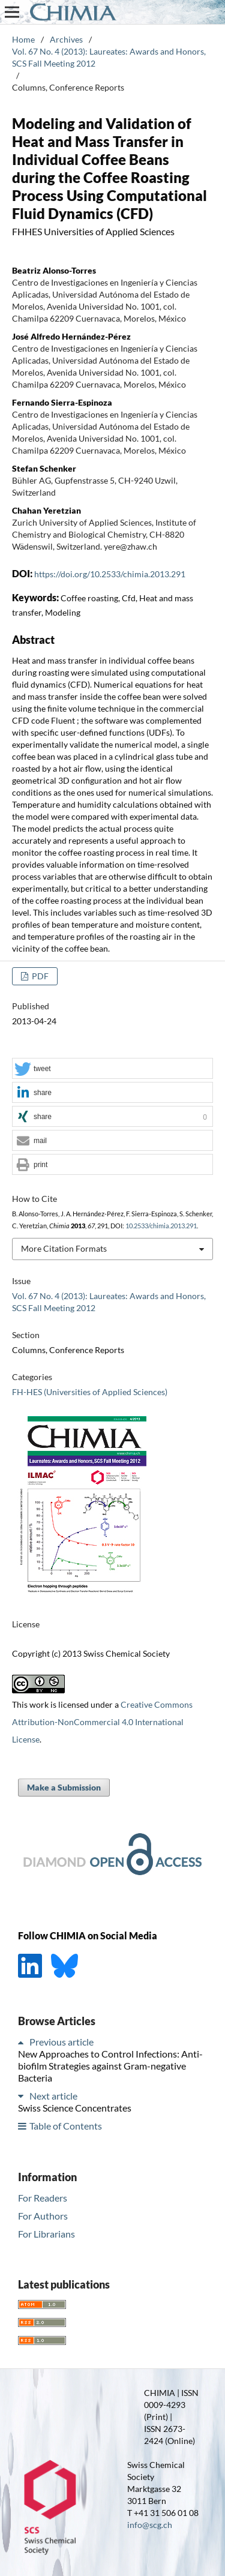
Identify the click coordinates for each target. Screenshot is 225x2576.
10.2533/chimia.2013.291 (161, 1225)
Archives (66, 39)
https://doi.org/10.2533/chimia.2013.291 (109, 574)
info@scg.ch (149, 2525)
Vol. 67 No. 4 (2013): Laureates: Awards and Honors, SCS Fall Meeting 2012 (109, 57)
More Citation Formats (64, 1248)
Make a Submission (64, 1787)
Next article (53, 2095)
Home (23, 39)
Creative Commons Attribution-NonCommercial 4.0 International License (102, 1721)
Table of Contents (65, 2125)
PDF (39, 976)
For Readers (42, 2197)
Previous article (61, 2041)
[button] (112, 1068)
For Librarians (46, 2233)
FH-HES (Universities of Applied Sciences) (89, 1392)
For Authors (43, 2215)
